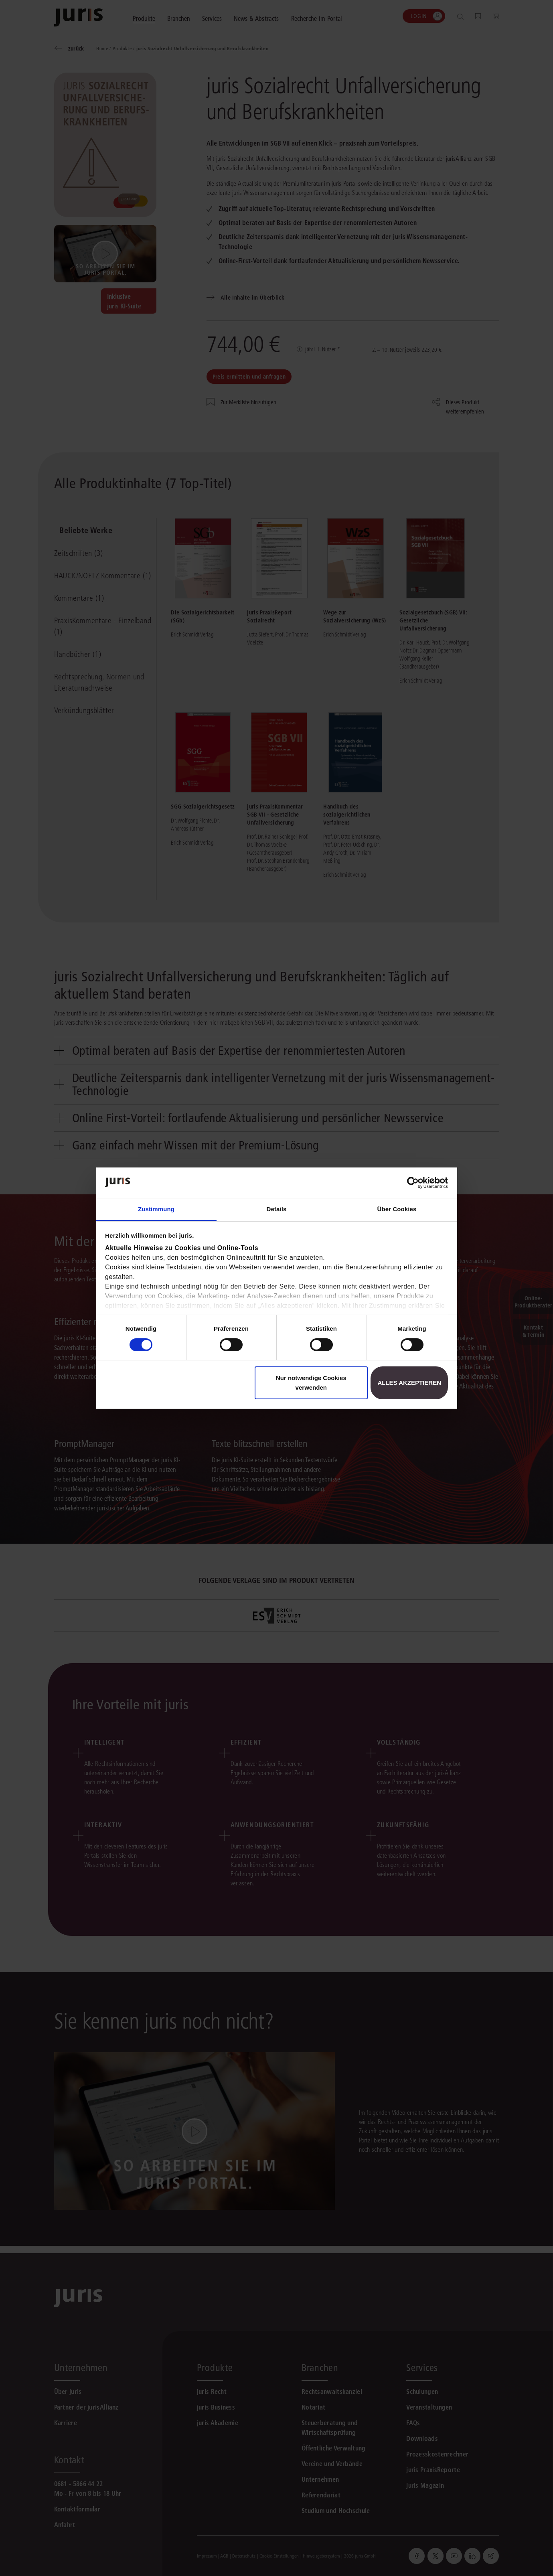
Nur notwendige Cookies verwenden (311, 1382)
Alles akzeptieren (409, 1382)
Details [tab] (277, 1209)
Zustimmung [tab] (156, 1209)
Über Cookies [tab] (397, 1209)
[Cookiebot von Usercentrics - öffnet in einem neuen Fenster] (413, 1183)
